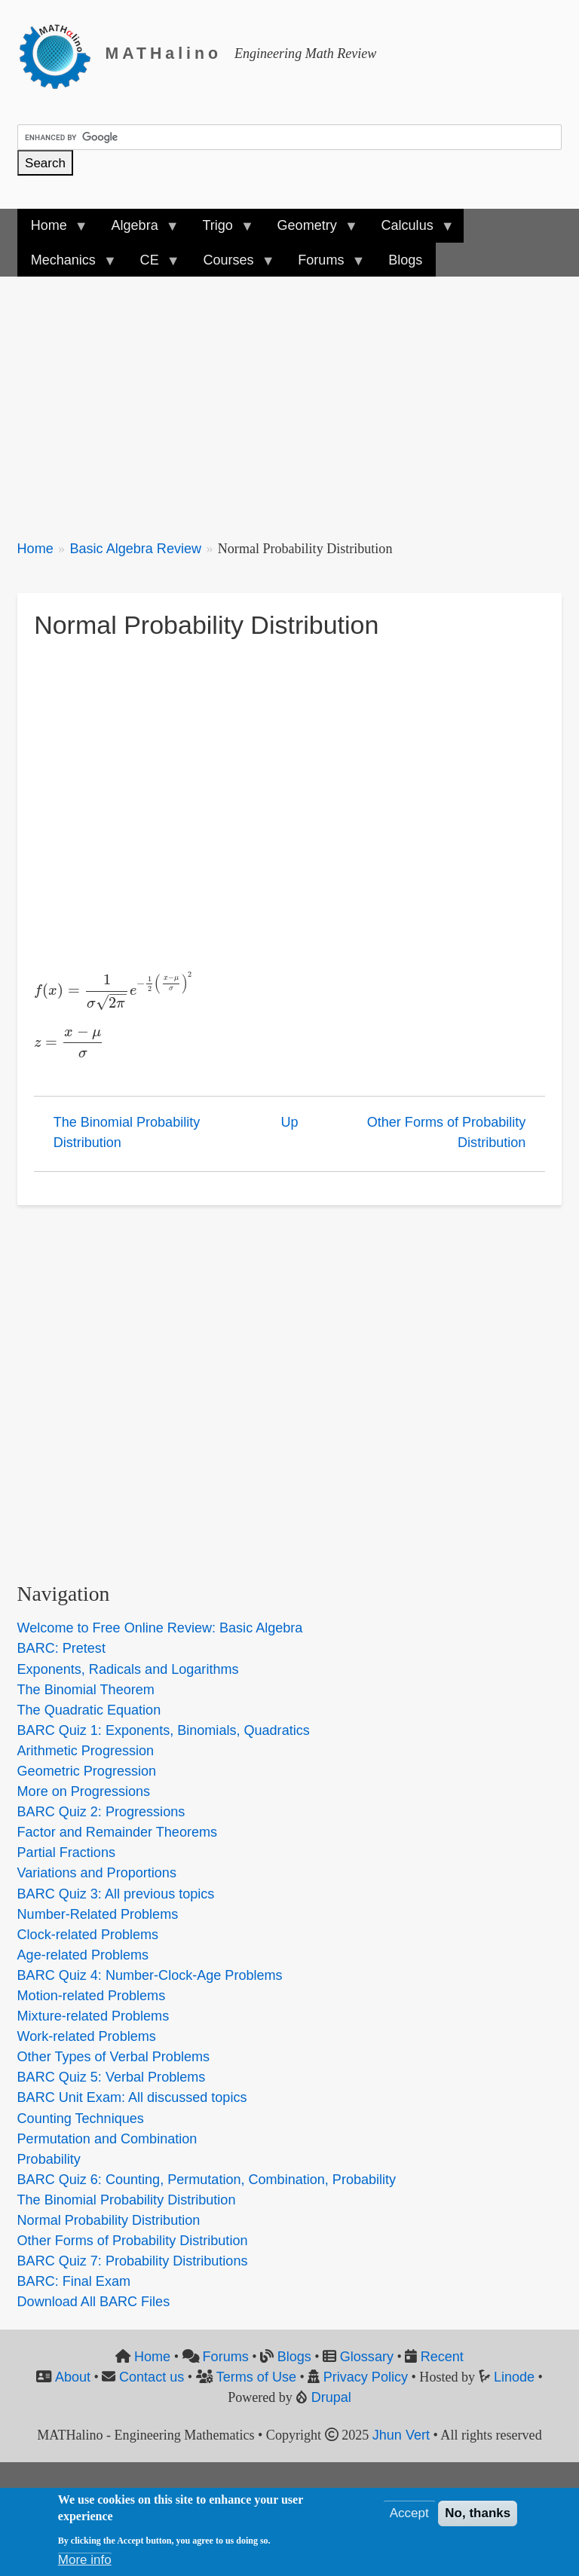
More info (85, 2560)
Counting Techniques (80, 2118)
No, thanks (477, 2513)
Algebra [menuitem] (137, 230)
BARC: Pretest (61, 1648)
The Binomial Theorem (86, 1689)
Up (289, 1122)
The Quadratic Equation (89, 1710)
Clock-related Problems (88, 1934)
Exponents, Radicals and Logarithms (128, 1669)
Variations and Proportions (96, 1872)
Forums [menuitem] (324, 264)
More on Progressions (84, 1791)
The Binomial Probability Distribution (127, 1132)
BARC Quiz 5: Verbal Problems (111, 2077)
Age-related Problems (83, 1955)
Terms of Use (256, 2377)
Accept (409, 2513)
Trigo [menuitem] (220, 230)
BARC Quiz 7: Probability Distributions (132, 2261)
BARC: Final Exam (73, 2281)
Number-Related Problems (98, 1914)
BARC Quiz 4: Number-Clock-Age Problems (150, 1975)
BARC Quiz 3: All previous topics (116, 1893)
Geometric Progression (87, 1771)
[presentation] (114, 990)
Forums (226, 2356)
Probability (49, 2159)
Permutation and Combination (107, 2138)
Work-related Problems (86, 2036)
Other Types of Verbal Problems (113, 2056)
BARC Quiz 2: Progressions (101, 1811)
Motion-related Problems (91, 1995)
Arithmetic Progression (86, 1750)
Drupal (331, 2397)
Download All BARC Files (93, 2301)
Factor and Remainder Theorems (117, 1832)
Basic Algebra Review (135, 548)
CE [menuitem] (153, 264)
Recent (442, 2356)
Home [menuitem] (52, 230)
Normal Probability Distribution (109, 2220)
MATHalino (164, 53)
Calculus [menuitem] (410, 230)
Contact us (151, 2377)
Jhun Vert (401, 2435)
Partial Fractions (66, 1852)
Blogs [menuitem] (405, 260)
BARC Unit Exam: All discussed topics (132, 2097)
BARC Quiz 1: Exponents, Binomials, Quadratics (163, 1730)
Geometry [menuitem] (310, 230)
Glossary (367, 2356)
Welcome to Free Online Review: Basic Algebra (160, 1627)
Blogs (294, 2356)
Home (35, 548)
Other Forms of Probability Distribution (446, 1132)
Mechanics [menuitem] (66, 264)
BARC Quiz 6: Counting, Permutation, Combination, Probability (207, 2179)
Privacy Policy (365, 2377)
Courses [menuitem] (231, 264)
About (72, 2377)
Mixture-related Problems (93, 2016)
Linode (514, 2377)
